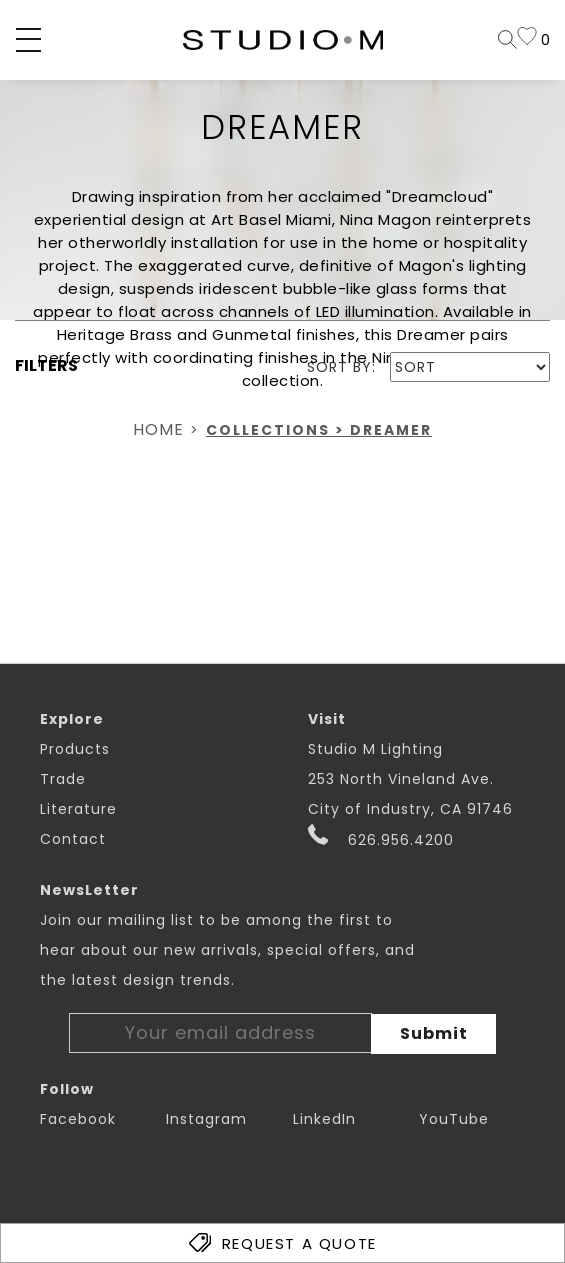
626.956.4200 (381, 837)
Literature (78, 809)
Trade (63, 779)
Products (75, 749)
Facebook (78, 1119)
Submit (434, 1033)
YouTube (454, 1119)
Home (158, 429)
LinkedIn (324, 1119)
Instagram (206, 1119)
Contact (73, 839)
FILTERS (46, 366)
